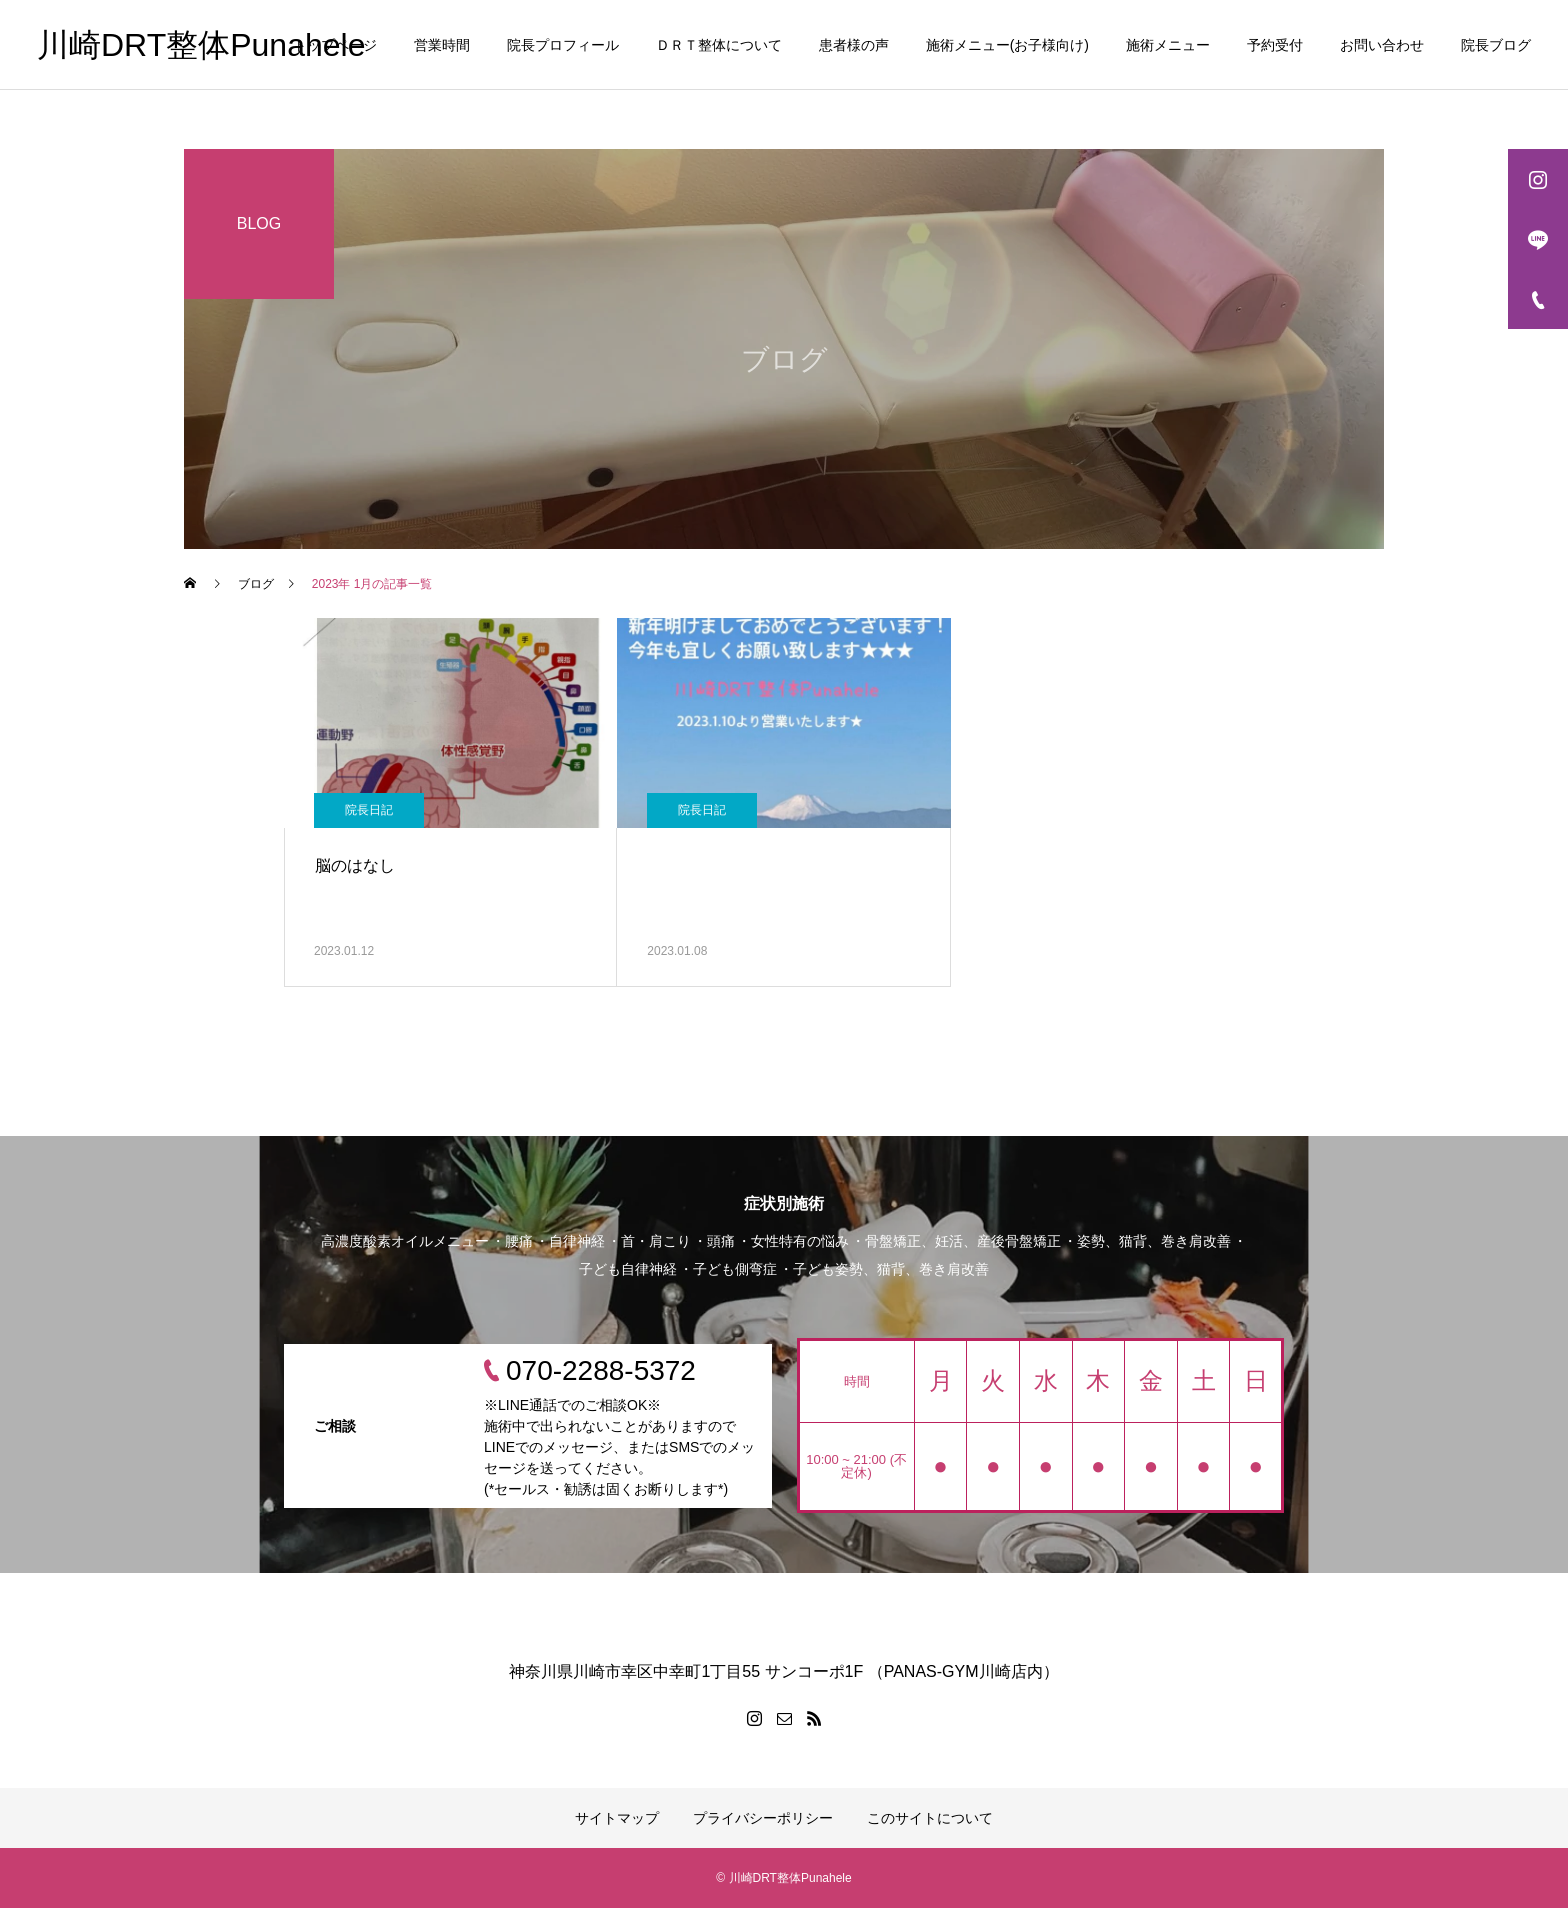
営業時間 (442, 45)
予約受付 (1275, 45)
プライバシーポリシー (763, 1818)
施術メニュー (1168, 45)
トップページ (335, 45)
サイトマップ (617, 1818)
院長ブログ (1496, 45)
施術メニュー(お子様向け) (1007, 45)
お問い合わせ (1382, 45)
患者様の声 (854, 45)
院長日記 (369, 810)
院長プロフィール (563, 45)
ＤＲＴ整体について (719, 45)
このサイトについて (930, 1818)
